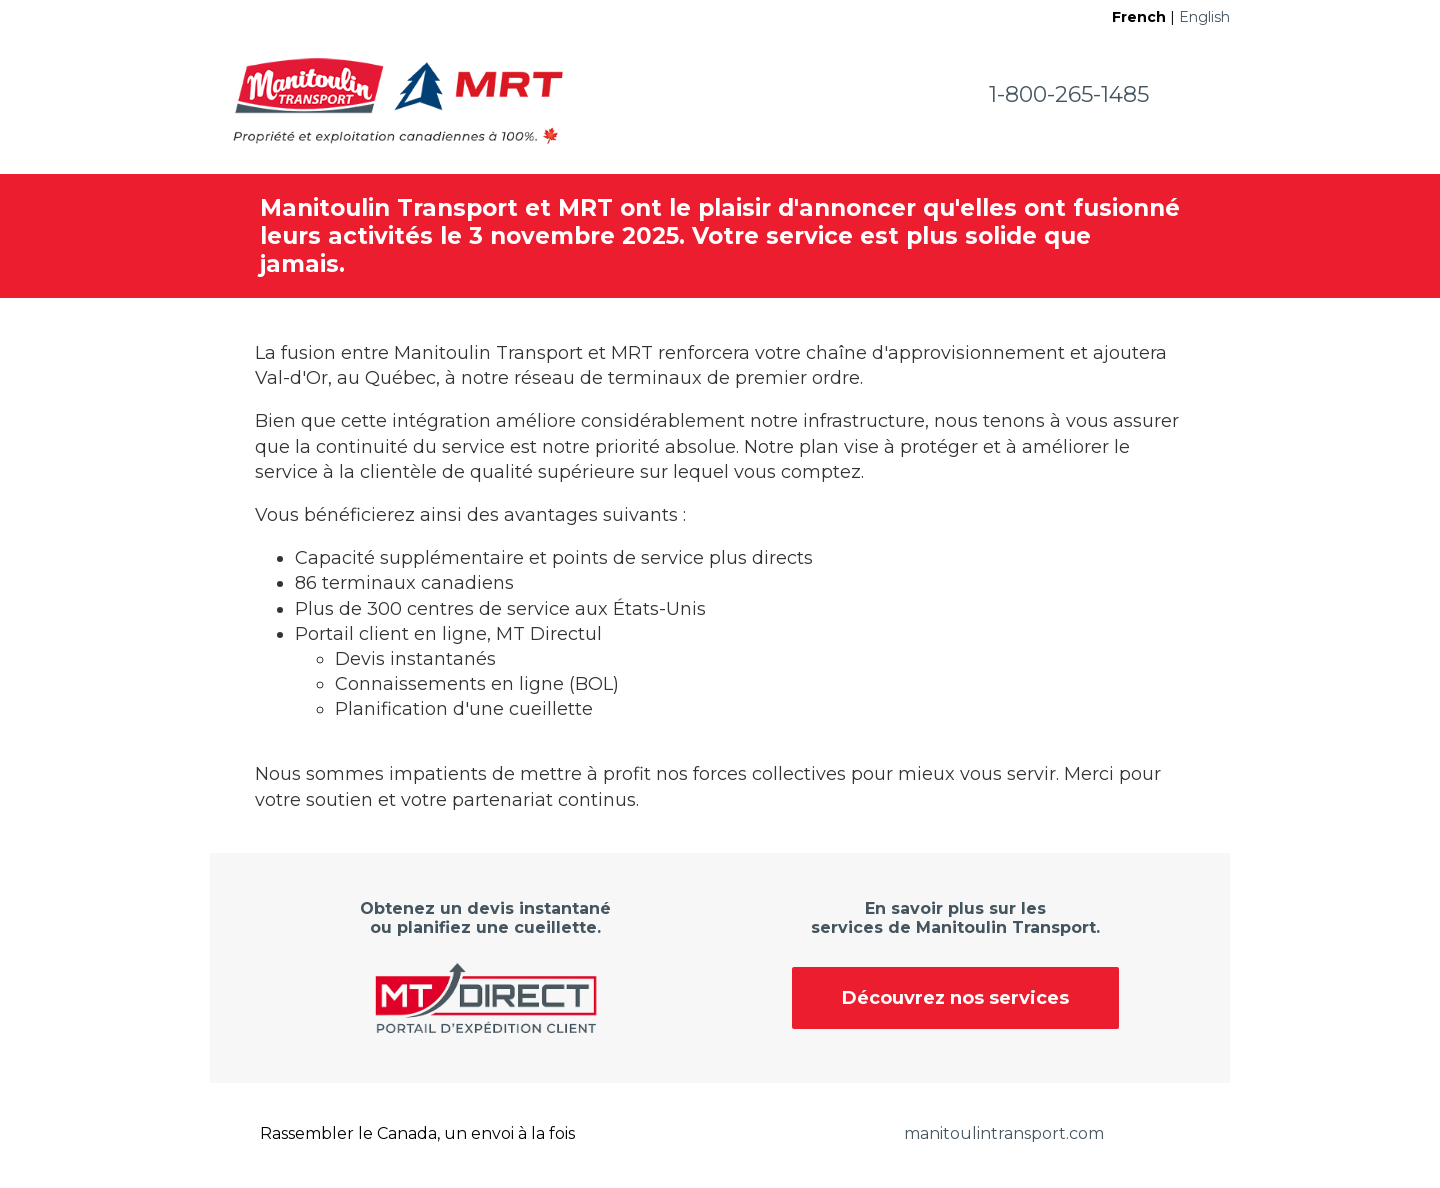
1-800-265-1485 (1069, 94)
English (1204, 17)
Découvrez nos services (955, 998)
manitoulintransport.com (1004, 1133)
